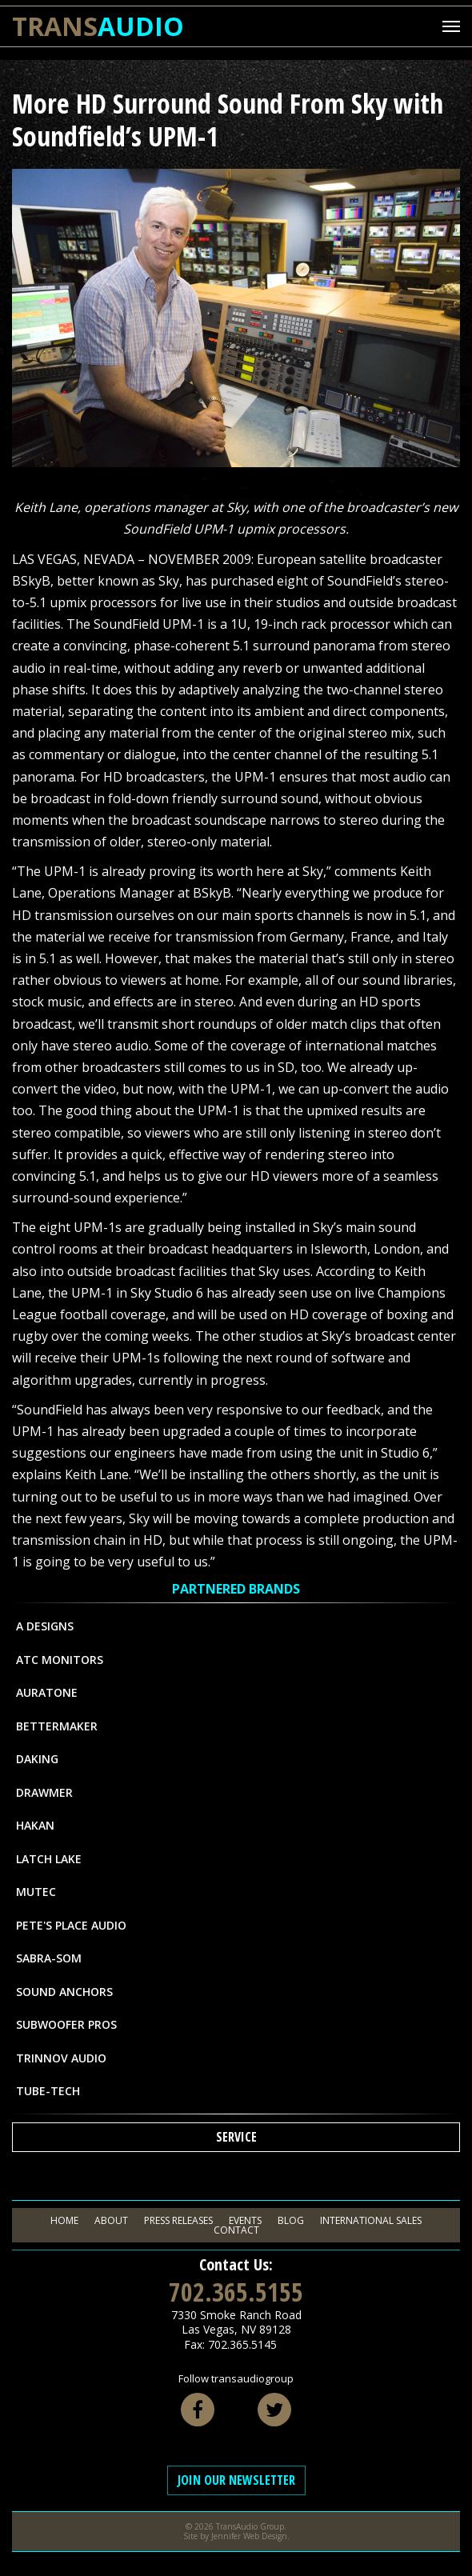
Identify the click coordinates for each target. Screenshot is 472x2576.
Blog (291, 2220)
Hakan (35, 1825)
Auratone (47, 1692)
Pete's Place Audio (71, 1925)
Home (64, 2220)
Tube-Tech (48, 2090)
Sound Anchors (64, 1991)
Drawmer (44, 1792)
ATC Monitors (59, 1659)
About (111, 2220)
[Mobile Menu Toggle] (451, 26)
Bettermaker (57, 1726)
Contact (236, 2230)
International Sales (371, 2220)
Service (236, 2137)
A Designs (45, 1626)
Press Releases (178, 2220)
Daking (37, 1758)
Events (245, 2220)
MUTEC (36, 1891)
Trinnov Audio (61, 2058)
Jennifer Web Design (249, 2536)
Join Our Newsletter (236, 2480)
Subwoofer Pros (66, 2024)
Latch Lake (49, 1858)
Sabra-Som (49, 1958)
